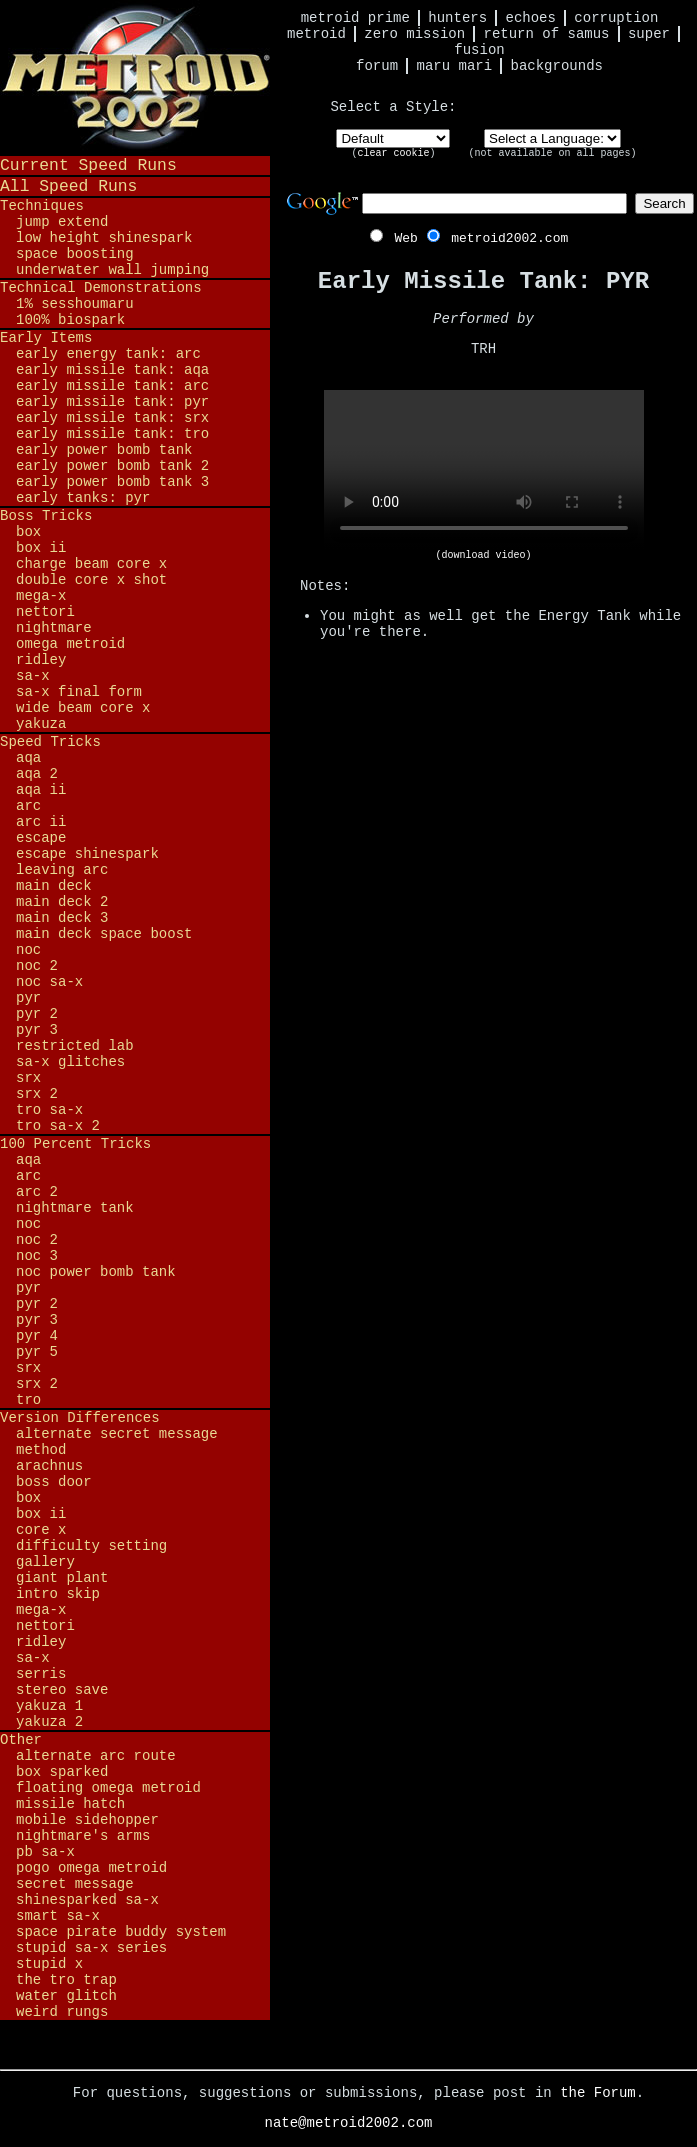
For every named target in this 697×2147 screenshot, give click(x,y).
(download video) (483, 555)
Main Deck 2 (62, 902)
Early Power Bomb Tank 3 (112, 482)
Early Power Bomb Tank (104, 450)
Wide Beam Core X (83, 708)
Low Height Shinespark (104, 238)
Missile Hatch (70, 1804)
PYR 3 (37, 1030)
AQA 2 (37, 774)
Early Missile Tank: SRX (112, 418)
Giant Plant (62, 1578)
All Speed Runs (68, 186)
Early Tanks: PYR (83, 498)
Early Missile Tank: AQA (112, 370)
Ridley (41, 660)
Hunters (457, 18)
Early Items (46, 338)
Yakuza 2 (49, 1722)
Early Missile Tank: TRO (112, 434)
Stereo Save (62, 1690)
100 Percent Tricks (75, 1144)
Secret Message (75, 1884)
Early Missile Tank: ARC (112, 386)
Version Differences (80, 1418)
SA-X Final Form (79, 692)
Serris (41, 1674)
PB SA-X (45, 1852)
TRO (28, 1400)
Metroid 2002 (135, 77)
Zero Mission (414, 34)
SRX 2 (37, 1094)
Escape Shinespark (87, 854)
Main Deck (54, 886)
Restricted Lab (75, 1046)
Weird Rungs (62, 2012)
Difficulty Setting (91, 1546)
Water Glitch (66, 1996)
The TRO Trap (66, 1980)
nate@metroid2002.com (348, 2123)
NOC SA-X (49, 982)
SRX (28, 1078)
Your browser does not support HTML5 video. (484, 470)
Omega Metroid (70, 644)
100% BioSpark (70, 320)
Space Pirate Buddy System (121, 1932)
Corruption (616, 18)
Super (649, 34)
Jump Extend (62, 222)
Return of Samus (547, 34)
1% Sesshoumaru (75, 304)
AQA (28, 758)
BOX (28, 532)
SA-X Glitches (70, 1062)
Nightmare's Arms (83, 1836)
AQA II (41, 790)
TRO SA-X (49, 1110)
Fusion (479, 50)
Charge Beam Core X (91, 564)
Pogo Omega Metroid (91, 1868)
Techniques (42, 206)
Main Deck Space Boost (104, 934)
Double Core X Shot (91, 580)
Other (21, 1740)
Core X (41, 1530)
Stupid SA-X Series (91, 1948)
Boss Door (54, 1482)
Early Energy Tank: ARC (108, 354)
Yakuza (41, 724)
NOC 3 (37, 1256)
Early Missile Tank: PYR (112, 402)
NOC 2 (37, 966)
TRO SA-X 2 (58, 1126)
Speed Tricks (50, 742)
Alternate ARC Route (96, 1756)
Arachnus (49, 1466)
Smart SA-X (58, 1916)
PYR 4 (37, 1336)
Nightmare (54, 628)
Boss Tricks (46, 516)
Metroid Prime (355, 18)
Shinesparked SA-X (87, 1900)
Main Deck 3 (62, 918)
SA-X (33, 676)
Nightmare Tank (75, 1208)
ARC (28, 806)
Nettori (45, 612)
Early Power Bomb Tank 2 (112, 466)
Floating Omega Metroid (108, 1788)
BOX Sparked (62, 1772)
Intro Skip (58, 1594)
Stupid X (49, 1964)
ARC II (41, 822)
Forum (377, 66)
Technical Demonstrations (101, 288)
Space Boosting (75, 254)
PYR (28, 998)
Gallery (45, 1562)
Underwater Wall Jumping (112, 270)
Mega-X (41, 596)
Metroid (316, 34)
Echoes (531, 18)
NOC (28, 950)
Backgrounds (557, 66)
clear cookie (393, 153)
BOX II (41, 548)
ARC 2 (37, 1192)
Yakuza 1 (49, 1706)
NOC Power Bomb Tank (96, 1272)
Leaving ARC (62, 870)
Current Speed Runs (88, 165)
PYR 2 (37, 1014)
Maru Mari (454, 66)
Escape (41, 838)
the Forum (598, 2093)
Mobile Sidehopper (87, 1820)
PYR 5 (37, 1352)
